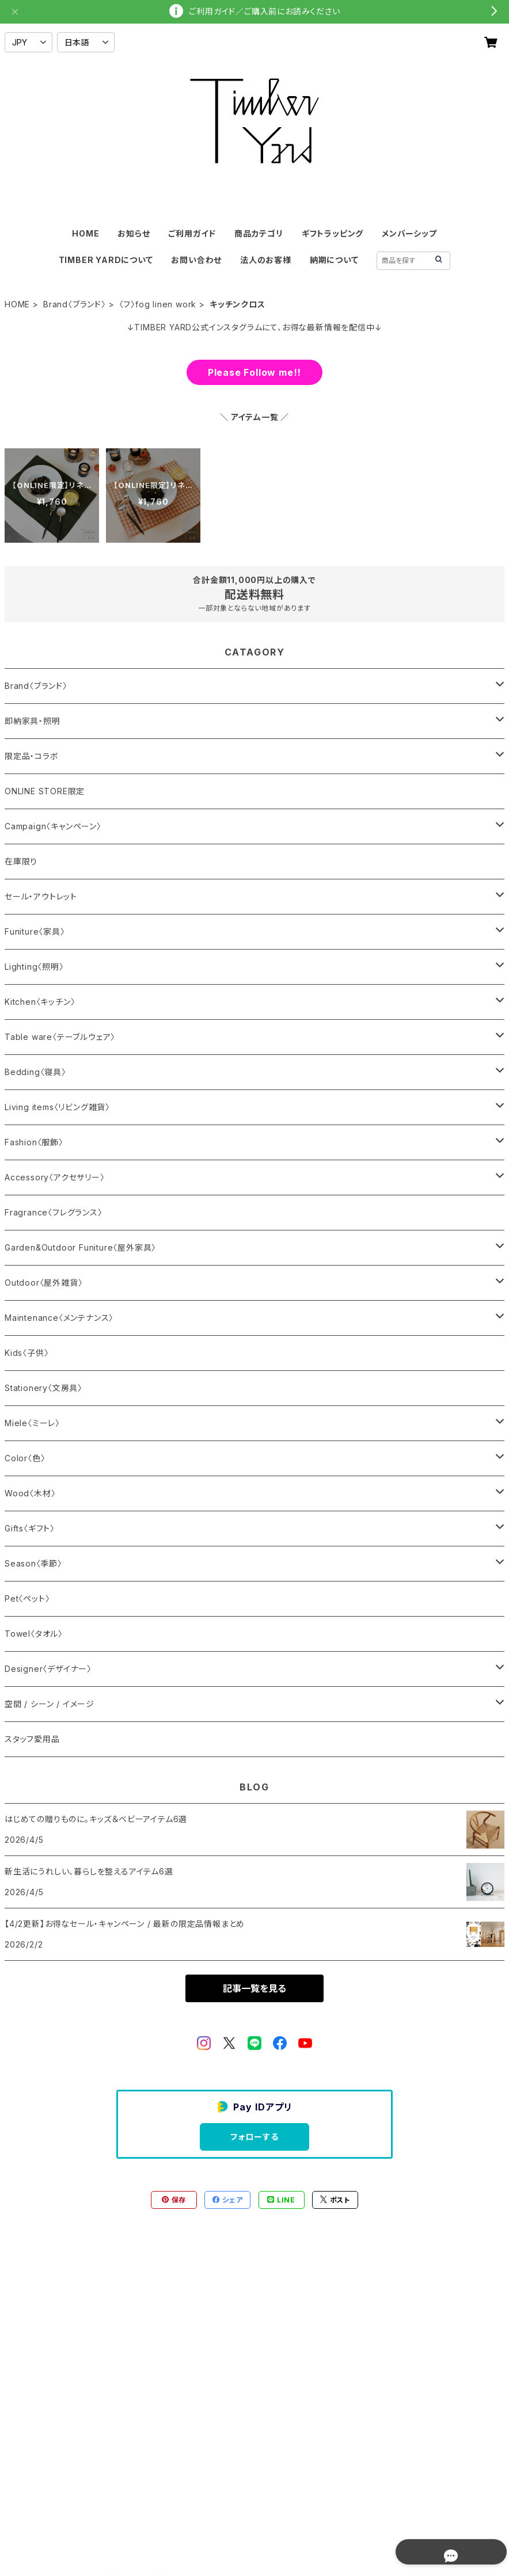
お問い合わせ (196, 260)
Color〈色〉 (25, 1458)
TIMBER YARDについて (106, 260)
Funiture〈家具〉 (35, 931)
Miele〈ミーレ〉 (32, 1423)
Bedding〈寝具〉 (35, 1072)
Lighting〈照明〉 (34, 966)
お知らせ (133, 233)
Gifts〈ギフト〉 (30, 1528)
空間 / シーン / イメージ (49, 1704)
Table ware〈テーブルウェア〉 (60, 1037)
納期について (334, 260)
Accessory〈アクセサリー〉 (55, 1177)
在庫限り (21, 861)
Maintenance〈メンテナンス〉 (59, 1318)
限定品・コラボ (32, 756)
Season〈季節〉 (33, 1563)
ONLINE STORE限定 (45, 791)
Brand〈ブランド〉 (74, 304)
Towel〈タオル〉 (34, 1633)
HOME (85, 233)
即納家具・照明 (32, 721)
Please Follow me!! (254, 372)
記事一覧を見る (254, 1988)
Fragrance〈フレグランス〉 (53, 1212)
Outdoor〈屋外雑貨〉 (43, 1282)
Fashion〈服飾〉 (34, 1142)
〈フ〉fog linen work (158, 304)
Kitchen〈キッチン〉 (40, 1002)
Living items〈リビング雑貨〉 (57, 1107)
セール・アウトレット (41, 896)
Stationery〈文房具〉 (43, 1388)
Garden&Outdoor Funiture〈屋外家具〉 (80, 1247)
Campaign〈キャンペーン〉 (53, 826)
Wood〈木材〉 (30, 1493)
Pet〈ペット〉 (27, 1598)
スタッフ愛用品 (32, 1739)
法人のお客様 (265, 260)
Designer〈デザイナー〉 (48, 1669)
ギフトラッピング (332, 233)
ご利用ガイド (192, 233)
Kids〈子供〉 (26, 1353)
